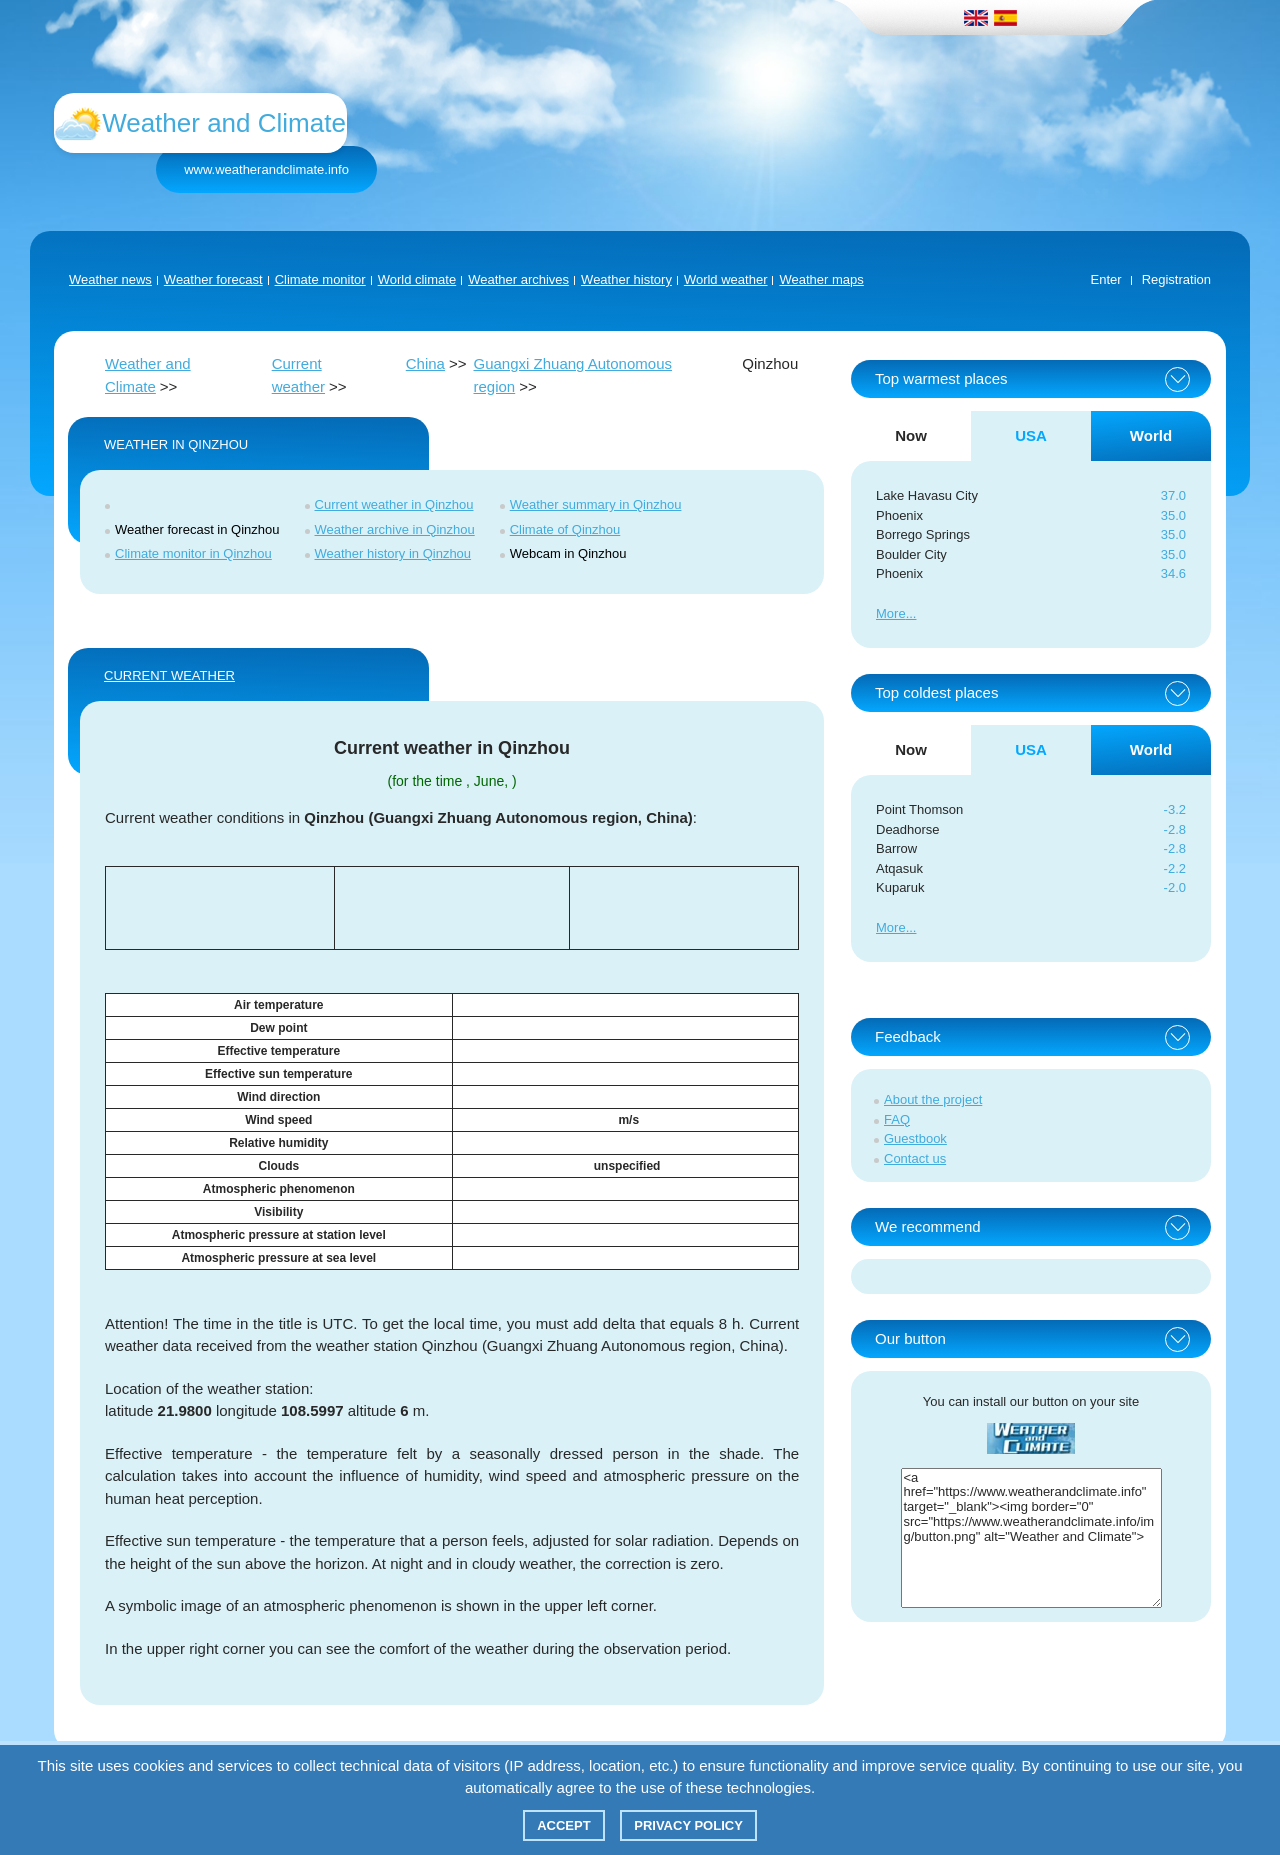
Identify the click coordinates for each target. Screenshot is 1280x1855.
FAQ (897, 1119)
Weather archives (518, 279)
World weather (726, 279)
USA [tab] (1031, 435)
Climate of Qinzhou (565, 529)
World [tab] (1151, 435)
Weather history (626, 279)
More (891, 613)
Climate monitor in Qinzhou (193, 553)
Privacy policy (688, 1825)
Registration (1176, 279)
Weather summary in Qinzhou (596, 504)
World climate (417, 279)
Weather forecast (213, 279)
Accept (563, 1825)
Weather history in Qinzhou (393, 553)
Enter (1106, 279)
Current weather (169, 675)
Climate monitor (320, 279)
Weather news (110, 279)
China (425, 363)
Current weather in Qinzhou (394, 504)
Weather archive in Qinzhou (395, 529)
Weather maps (821, 279)
